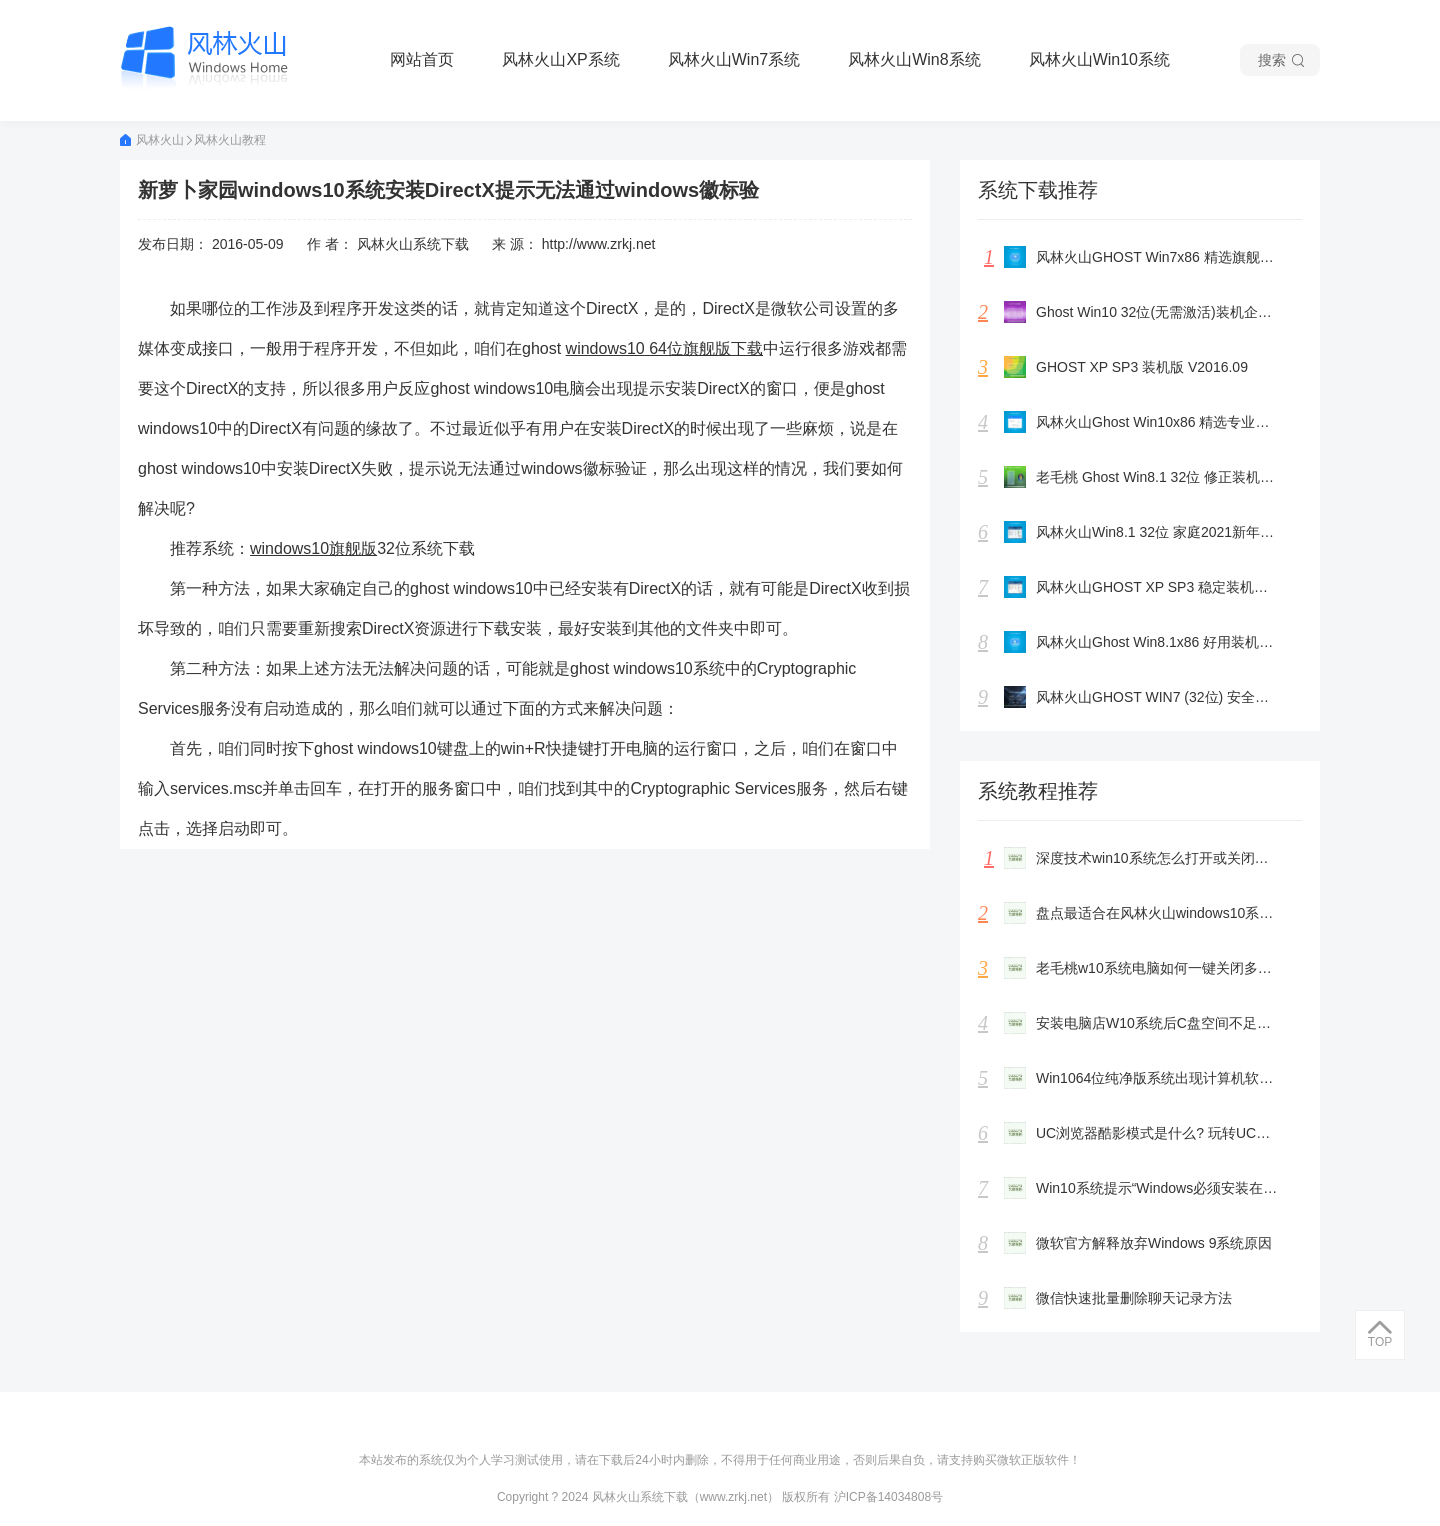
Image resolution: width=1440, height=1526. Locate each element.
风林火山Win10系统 (1099, 59)
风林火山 (157, 140)
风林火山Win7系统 (734, 59)
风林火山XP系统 (560, 59)
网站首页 (422, 59)
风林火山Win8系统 (914, 59)
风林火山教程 (230, 140)
